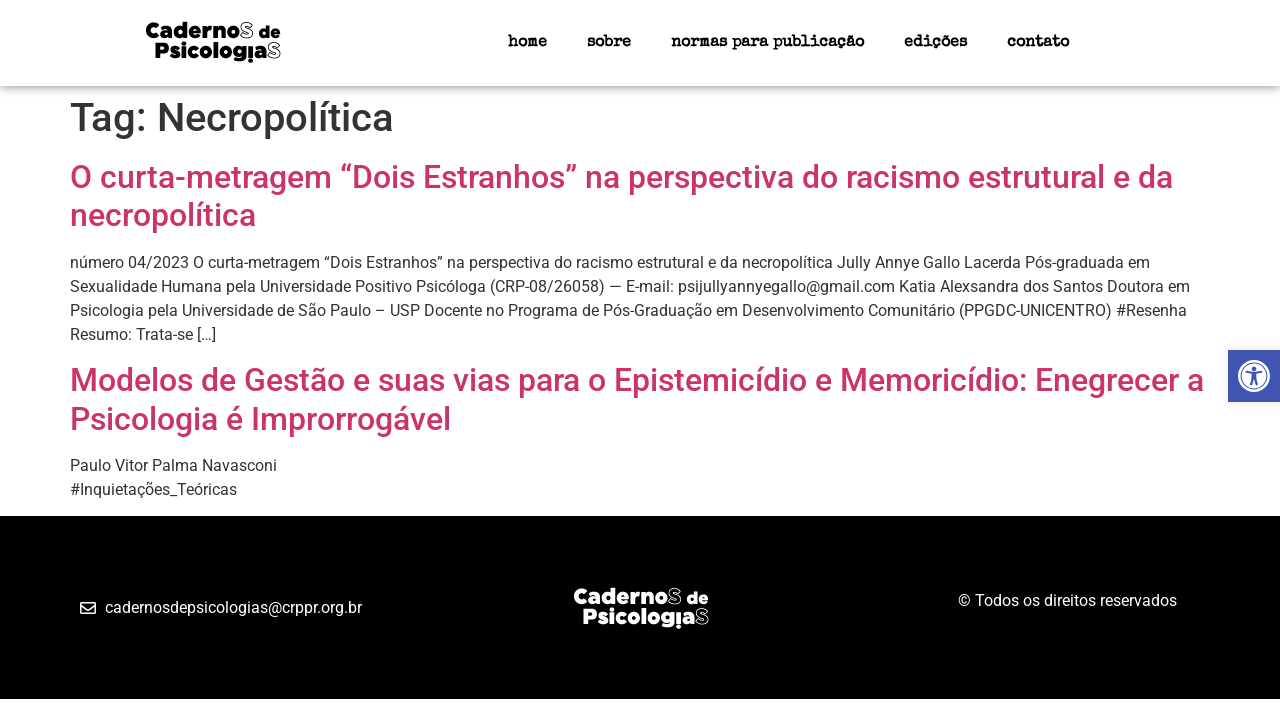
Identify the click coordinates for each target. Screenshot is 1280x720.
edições (935, 43)
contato (1038, 43)
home (527, 43)
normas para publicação (767, 43)
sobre (609, 43)
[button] (1254, 376)
